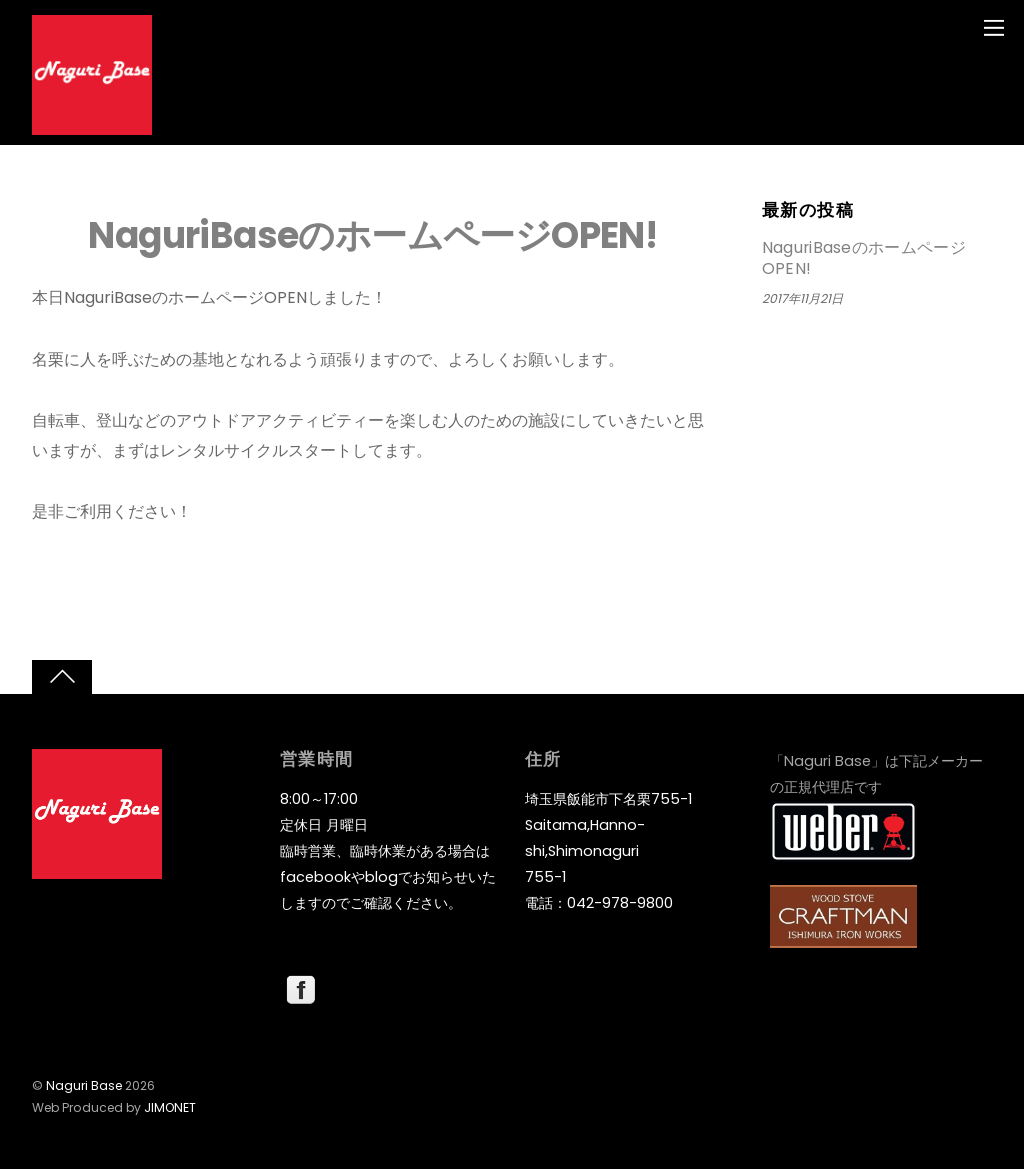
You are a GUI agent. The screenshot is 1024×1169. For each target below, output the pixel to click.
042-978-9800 (620, 903)
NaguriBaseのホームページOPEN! (372, 235)
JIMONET (170, 1107)
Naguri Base (84, 1085)
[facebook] (301, 989)
